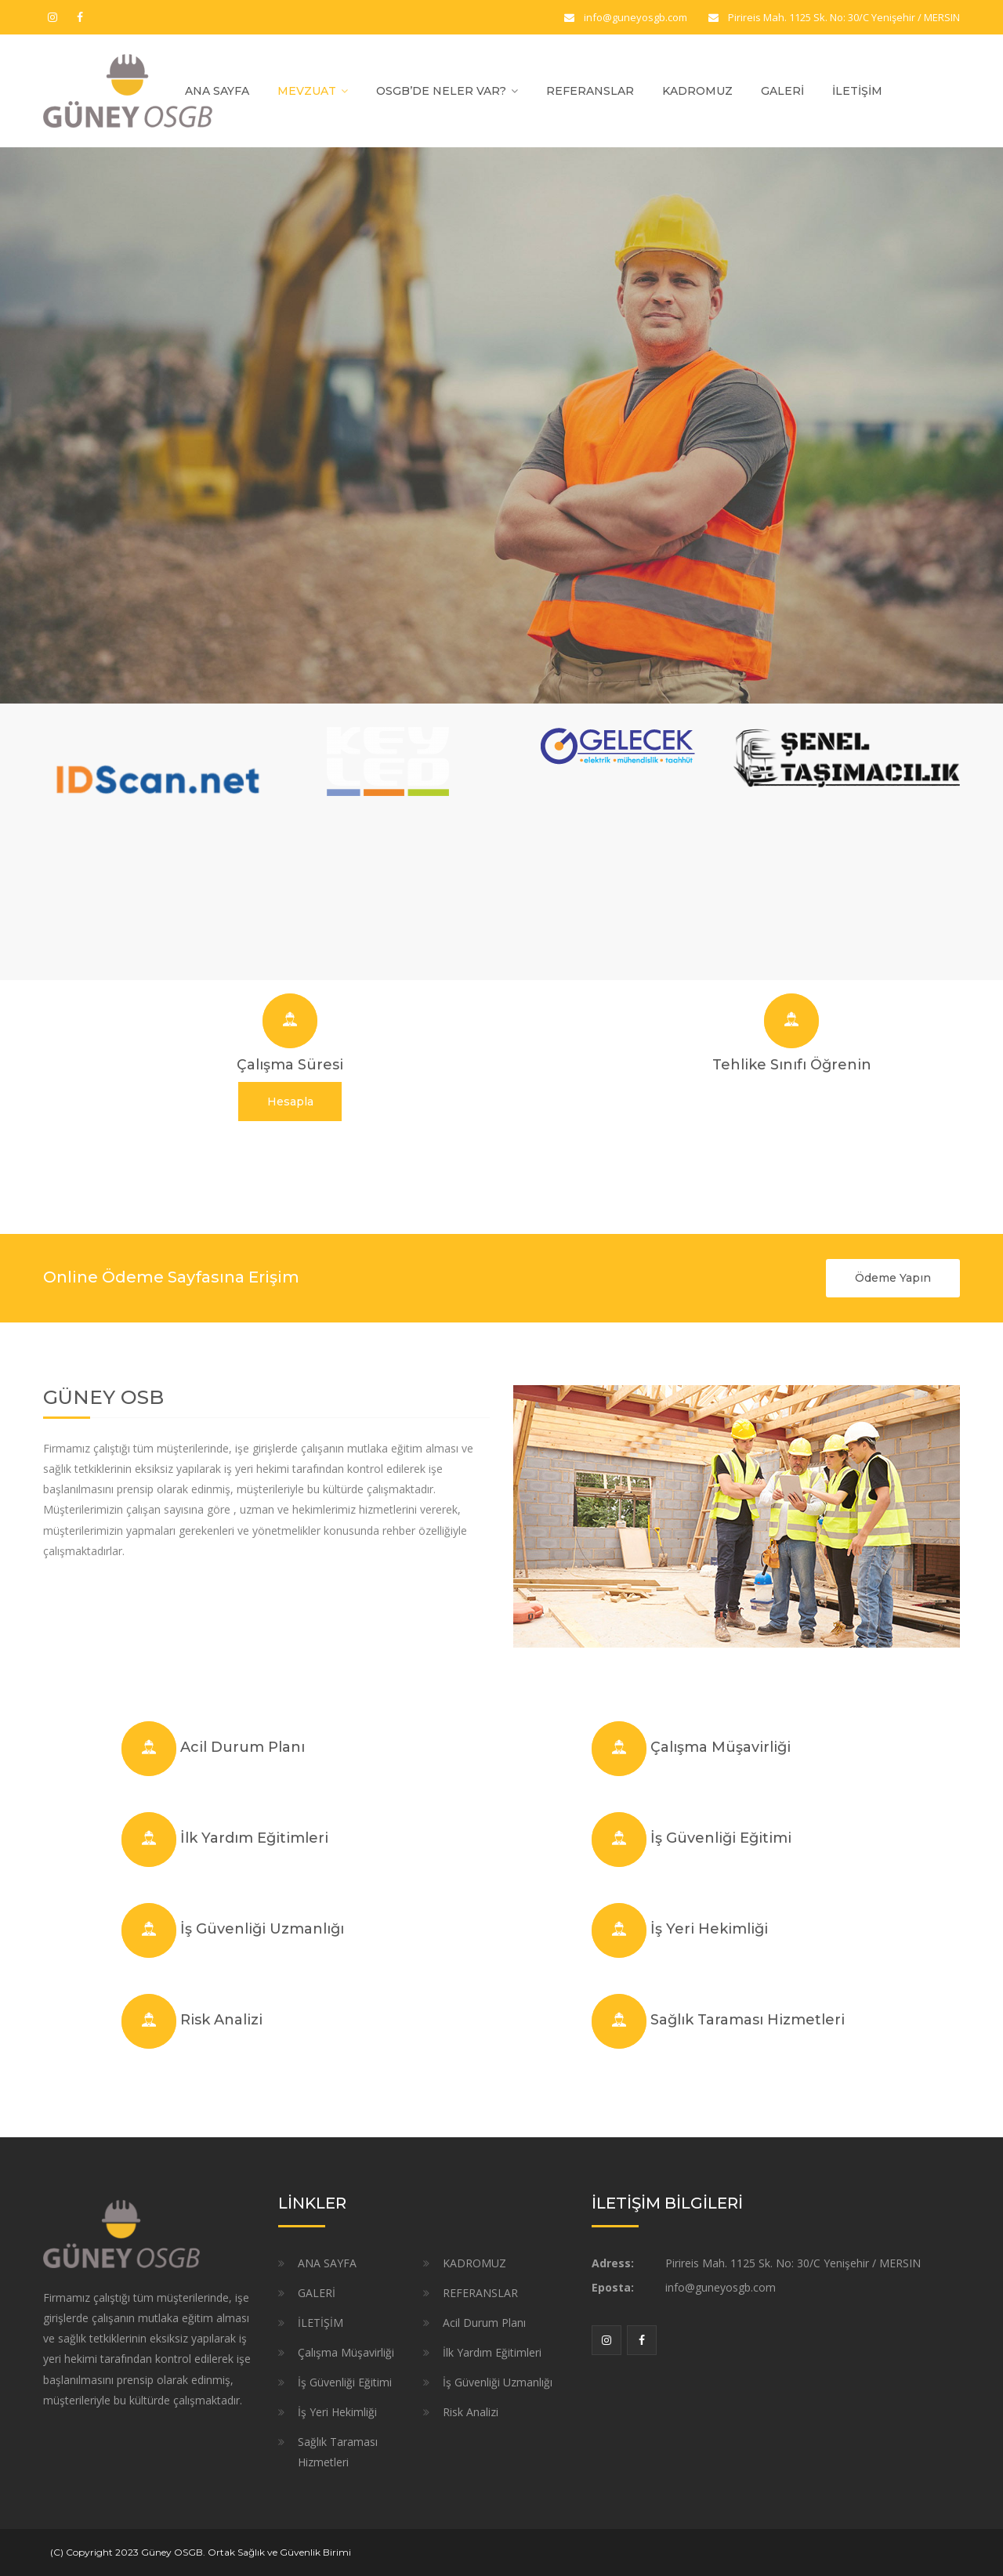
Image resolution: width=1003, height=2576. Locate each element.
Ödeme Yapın (893, 1278)
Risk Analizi (221, 2019)
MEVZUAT (306, 91)
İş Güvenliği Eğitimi (720, 1838)
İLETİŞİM (857, 91)
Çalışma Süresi (290, 1064)
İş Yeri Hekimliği (709, 1928)
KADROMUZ (697, 91)
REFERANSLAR (590, 91)
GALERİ (782, 91)
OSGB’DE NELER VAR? (441, 91)
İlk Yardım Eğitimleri (254, 1838)
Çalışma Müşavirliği (720, 1747)
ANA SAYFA (217, 91)
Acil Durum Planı (242, 1747)
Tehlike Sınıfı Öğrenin (791, 1064)
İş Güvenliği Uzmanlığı (262, 1928)
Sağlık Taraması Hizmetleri (747, 2019)
